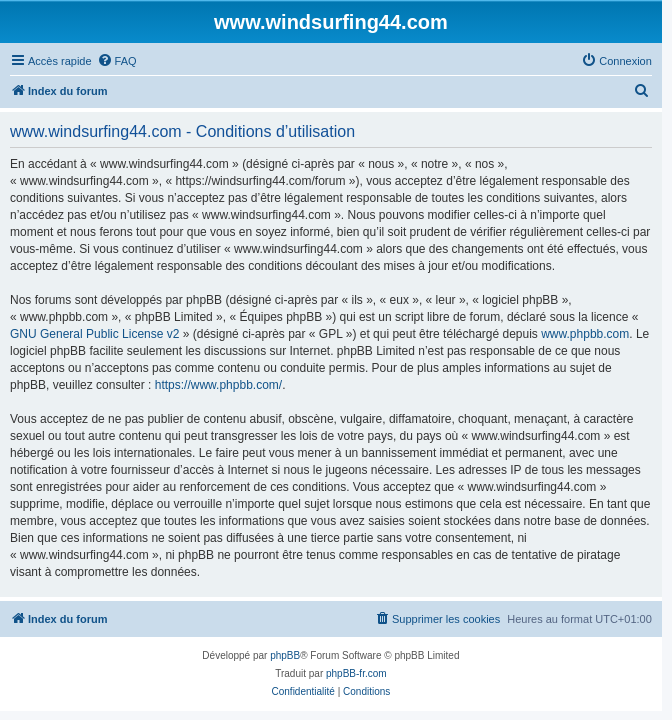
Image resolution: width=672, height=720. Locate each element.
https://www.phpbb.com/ (218, 385)
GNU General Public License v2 (94, 334)
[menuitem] (117, 61)
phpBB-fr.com (356, 673)
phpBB (285, 655)
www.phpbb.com (585, 334)
